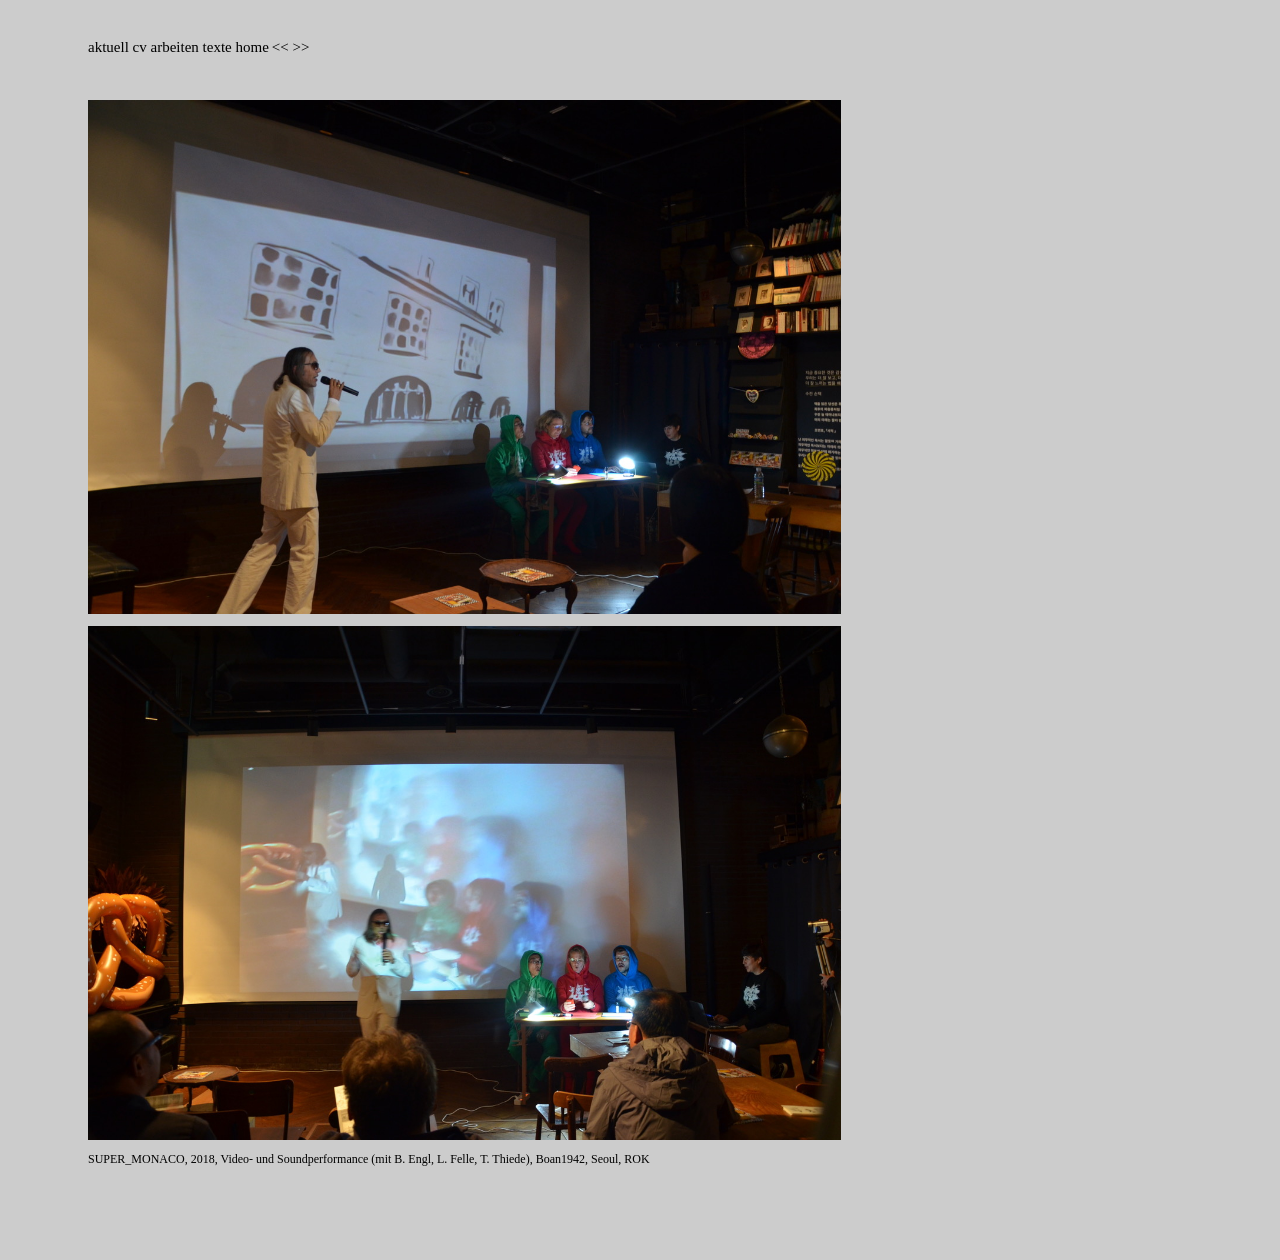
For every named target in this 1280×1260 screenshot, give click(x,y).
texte (217, 47)
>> (300, 47)
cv (142, 47)
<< (280, 47)
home (251, 47)
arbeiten (175, 47)
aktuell (110, 47)
